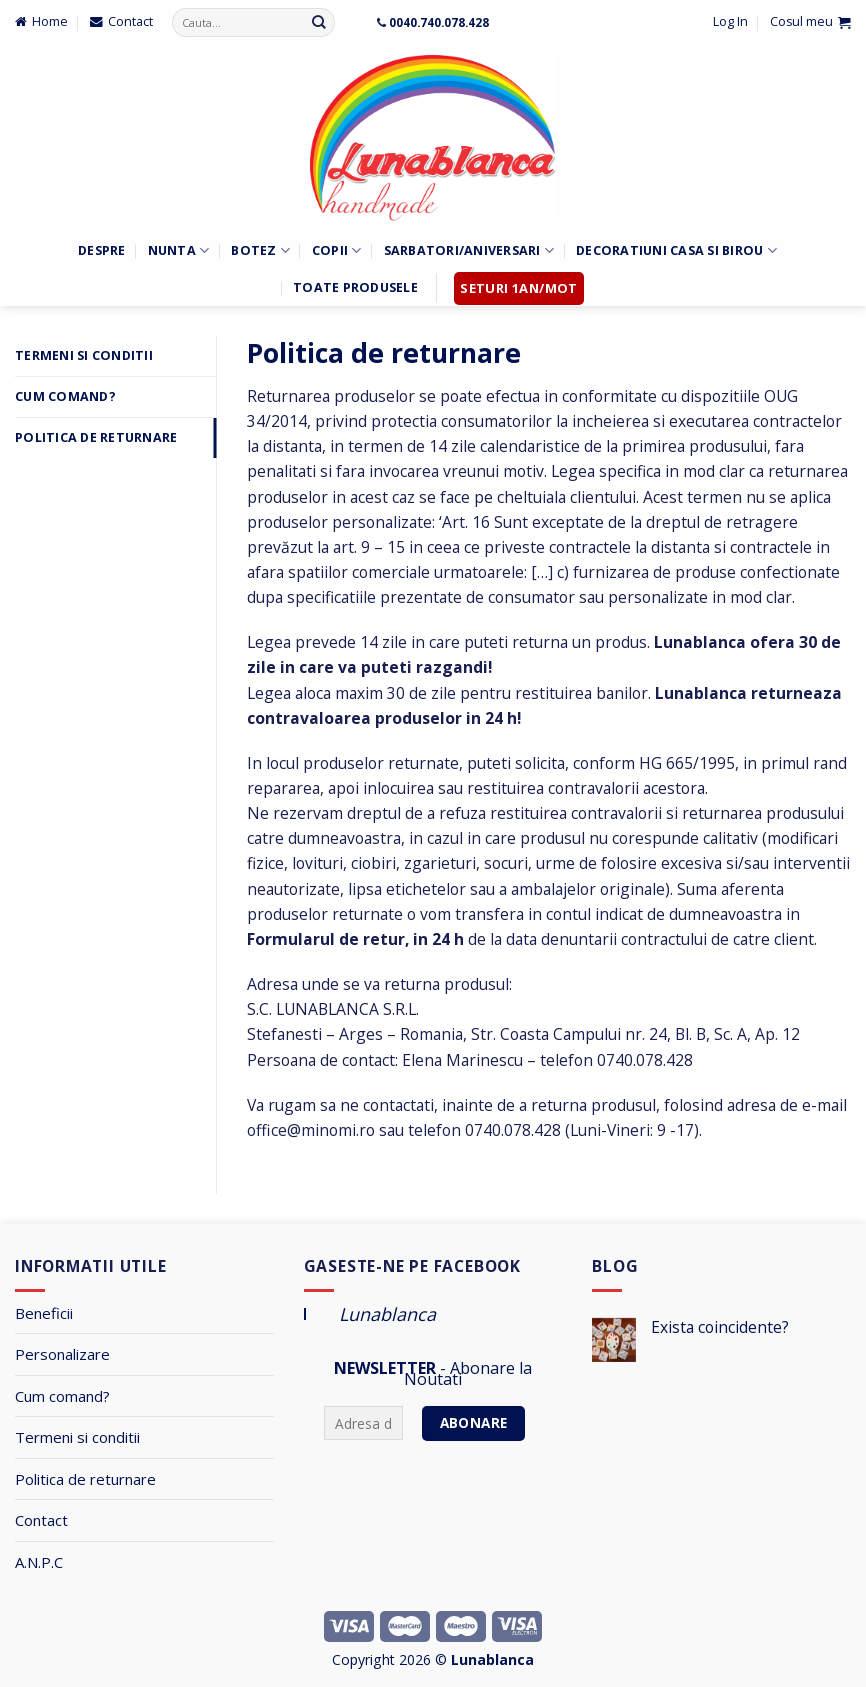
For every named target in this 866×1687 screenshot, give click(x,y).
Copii (337, 250)
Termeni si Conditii (84, 355)
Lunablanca (387, 1314)
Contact (41, 1520)
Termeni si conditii (77, 1437)
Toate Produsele (355, 287)
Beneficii (44, 1313)
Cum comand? (65, 396)
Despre (102, 250)
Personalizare (62, 1354)
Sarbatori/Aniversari (469, 250)
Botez (260, 250)
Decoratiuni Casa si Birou (676, 250)
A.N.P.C (39, 1562)
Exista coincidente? (720, 1327)
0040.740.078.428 (439, 22)
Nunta (179, 250)
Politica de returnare (96, 437)
